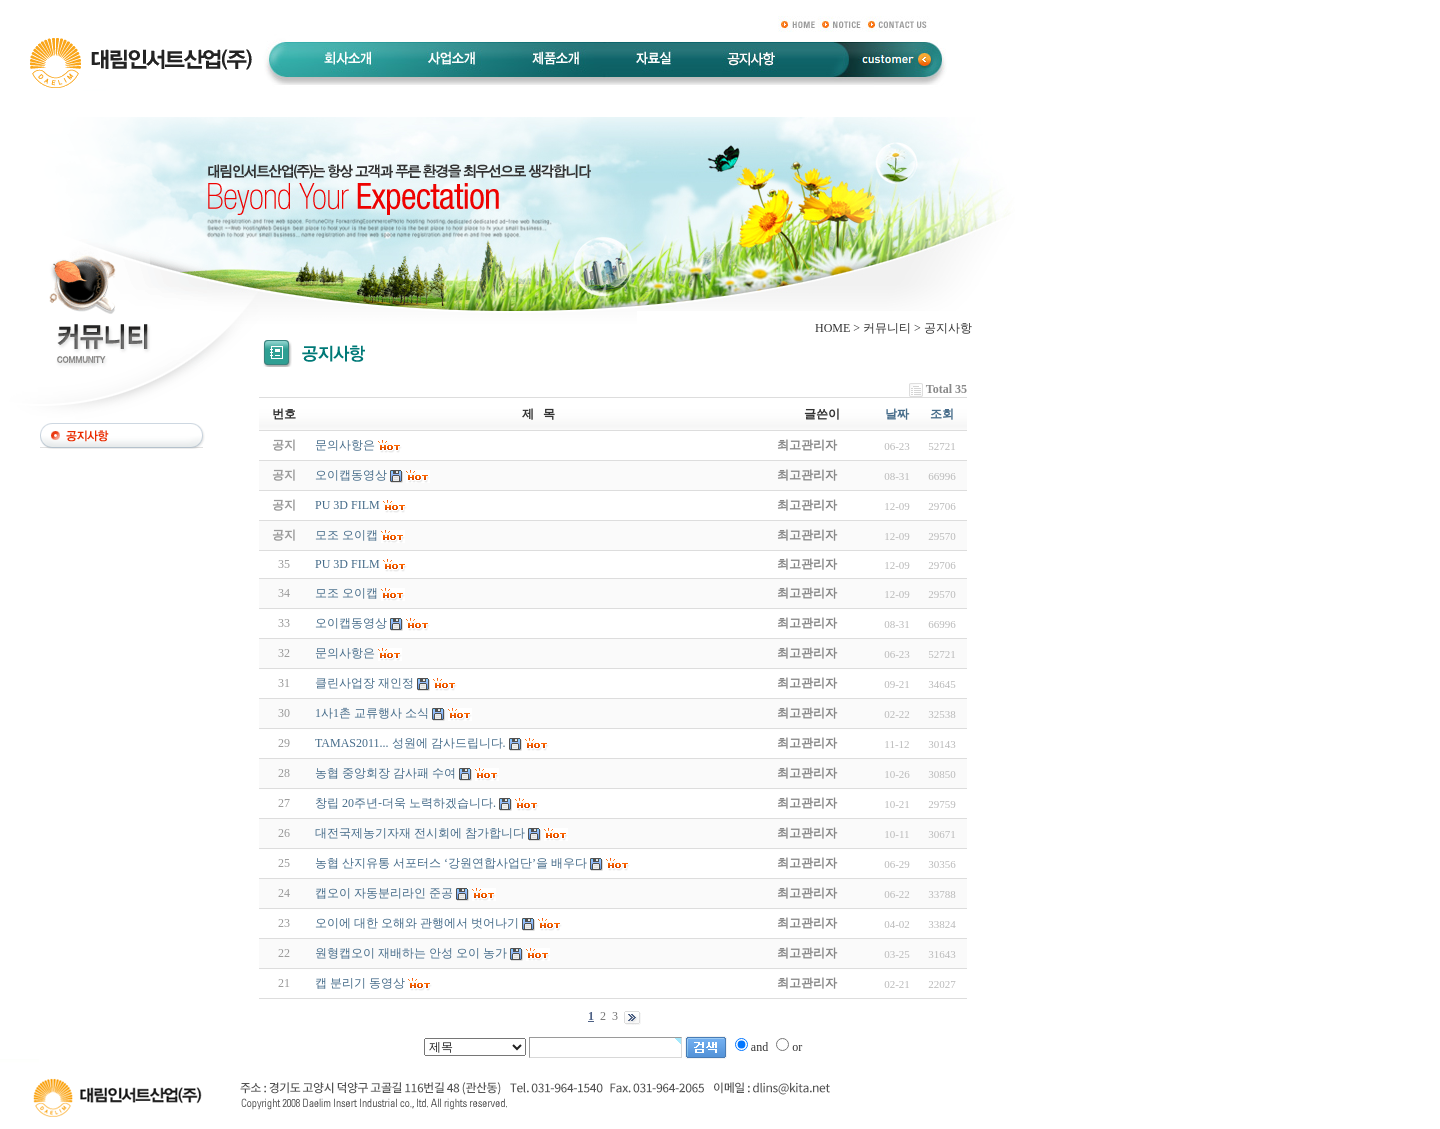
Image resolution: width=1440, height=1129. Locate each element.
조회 (942, 414)
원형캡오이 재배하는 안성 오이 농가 (411, 953)
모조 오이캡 (346, 593)
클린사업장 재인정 (364, 683)
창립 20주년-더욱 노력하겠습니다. (405, 803)
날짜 (897, 414)
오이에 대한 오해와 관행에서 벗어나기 (417, 923)
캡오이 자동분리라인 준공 (384, 893)
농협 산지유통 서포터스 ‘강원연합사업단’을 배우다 (451, 863)
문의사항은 (345, 653)
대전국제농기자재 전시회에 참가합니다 (420, 833)
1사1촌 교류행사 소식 (372, 713)
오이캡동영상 (351, 623)
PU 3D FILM (347, 564)
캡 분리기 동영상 (360, 983)
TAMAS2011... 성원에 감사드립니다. (410, 743)
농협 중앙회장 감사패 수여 (385, 773)
